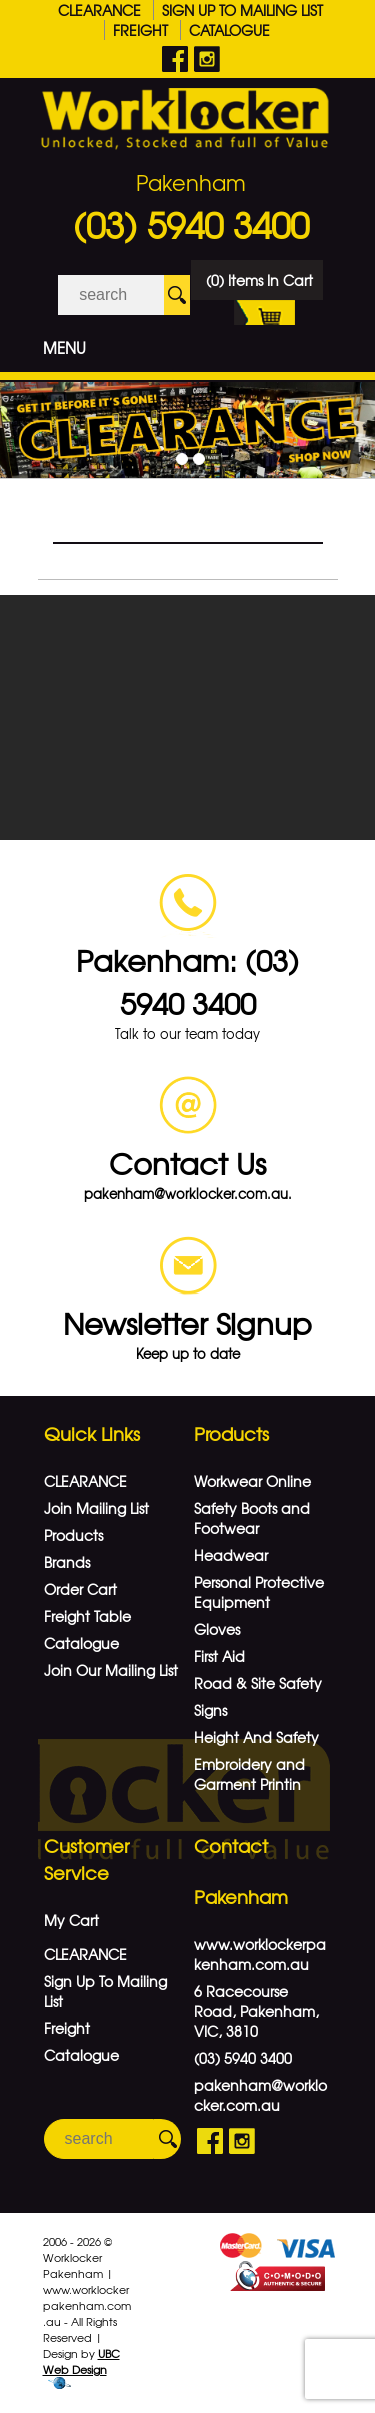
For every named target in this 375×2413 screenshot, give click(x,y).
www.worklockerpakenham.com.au (260, 1954)
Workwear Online (252, 1481)
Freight (140, 30)
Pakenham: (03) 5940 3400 (187, 981)
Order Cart (80, 1589)
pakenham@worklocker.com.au (260, 2095)
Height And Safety (256, 1737)
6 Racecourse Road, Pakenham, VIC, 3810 (256, 2011)
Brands (67, 1562)
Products (73, 1535)
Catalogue (229, 30)
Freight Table (87, 1616)
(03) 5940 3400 (191, 224)
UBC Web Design (81, 2361)
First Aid (219, 1656)
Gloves (217, 1629)
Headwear (231, 1555)
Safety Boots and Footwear (252, 1518)
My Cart (71, 1920)
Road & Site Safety (258, 1683)
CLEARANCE (99, 10)
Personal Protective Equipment (259, 1592)
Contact (231, 1845)
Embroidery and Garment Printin (249, 1774)
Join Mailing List (96, 1508)
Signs (210, 1710)
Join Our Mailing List (111, 1670)
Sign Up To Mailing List (242, 10)
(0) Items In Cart (259, 285)
